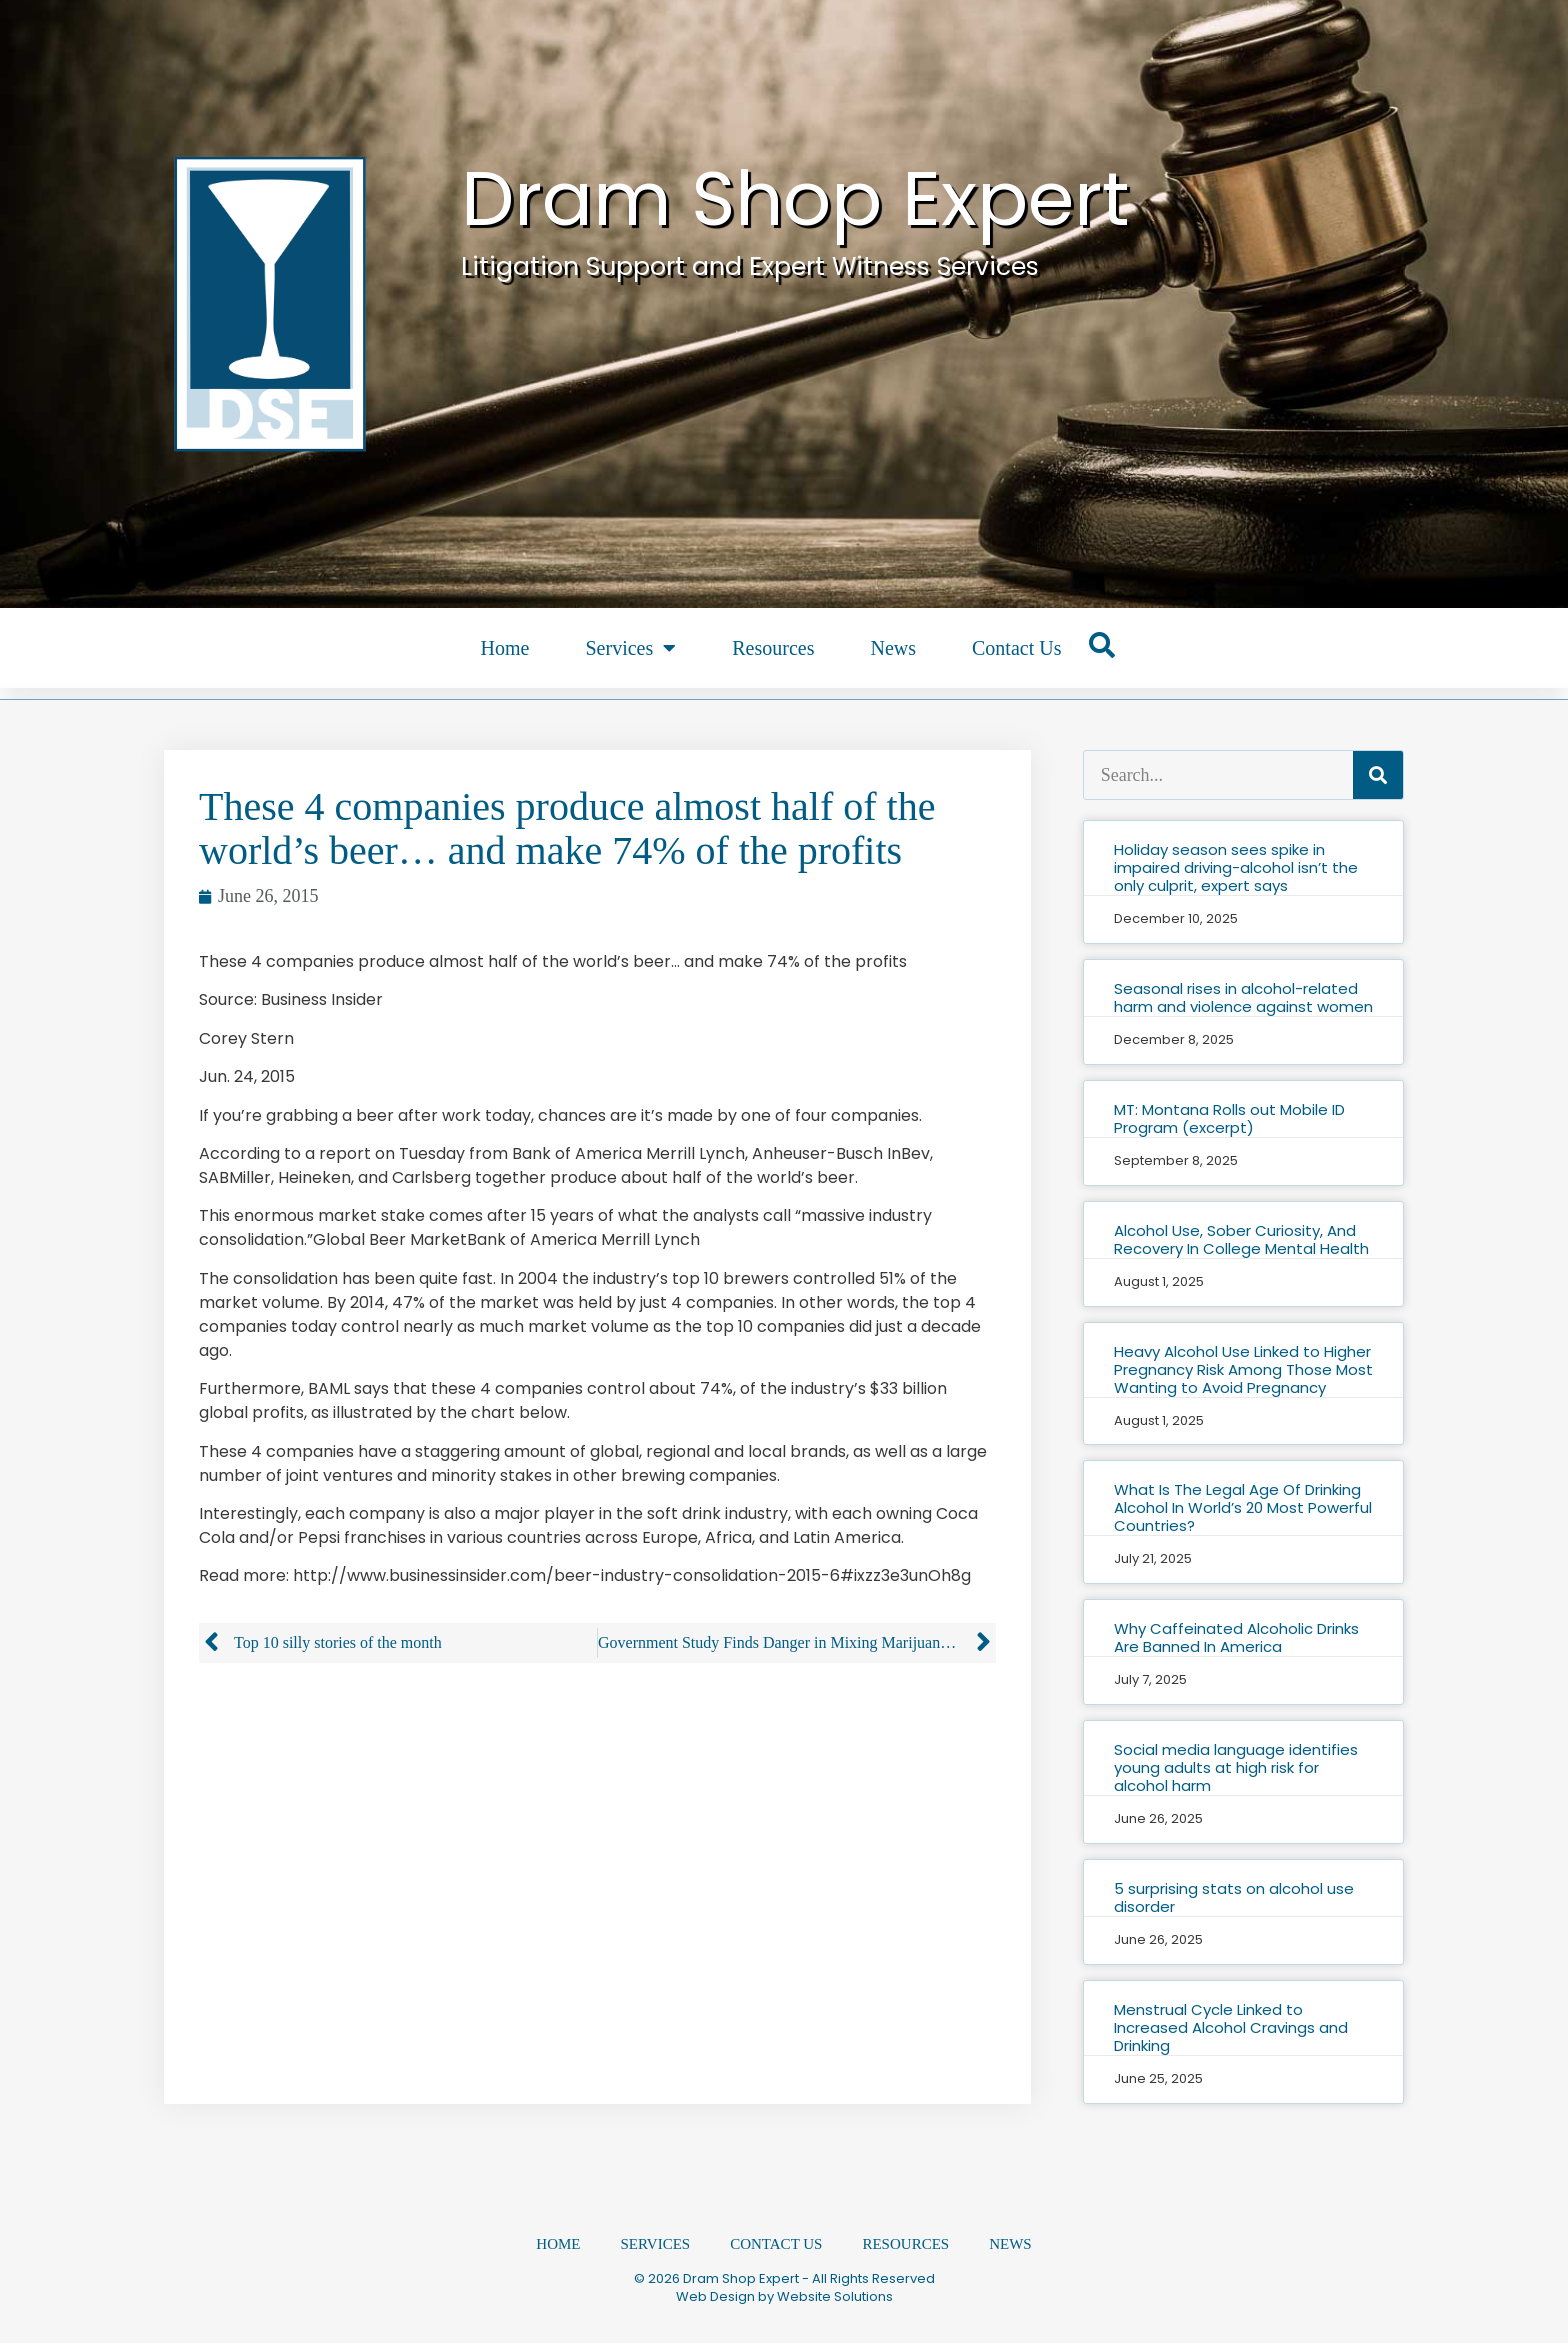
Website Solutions (835, 2299)
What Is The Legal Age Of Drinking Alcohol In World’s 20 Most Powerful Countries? (1243, 1507)
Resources (773, 648)
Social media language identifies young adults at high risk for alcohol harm (1236, 1767)
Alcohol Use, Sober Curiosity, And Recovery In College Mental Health (1241, 1239)
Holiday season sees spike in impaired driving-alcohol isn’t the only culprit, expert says (1236, 867)
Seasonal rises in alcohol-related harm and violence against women (1243, 997)
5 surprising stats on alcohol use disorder (1234, 1897)
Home (505, 648)
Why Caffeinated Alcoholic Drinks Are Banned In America (1236, 1637)
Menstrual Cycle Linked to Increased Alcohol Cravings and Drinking (1231, 2027)
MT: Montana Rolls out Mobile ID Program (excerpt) (1229, 1118)
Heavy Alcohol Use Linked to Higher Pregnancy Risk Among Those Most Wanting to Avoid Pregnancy (1243, 1369)
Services (630, 648)
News (893, 648)
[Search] (1378, 775)
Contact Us (1016, 648)
